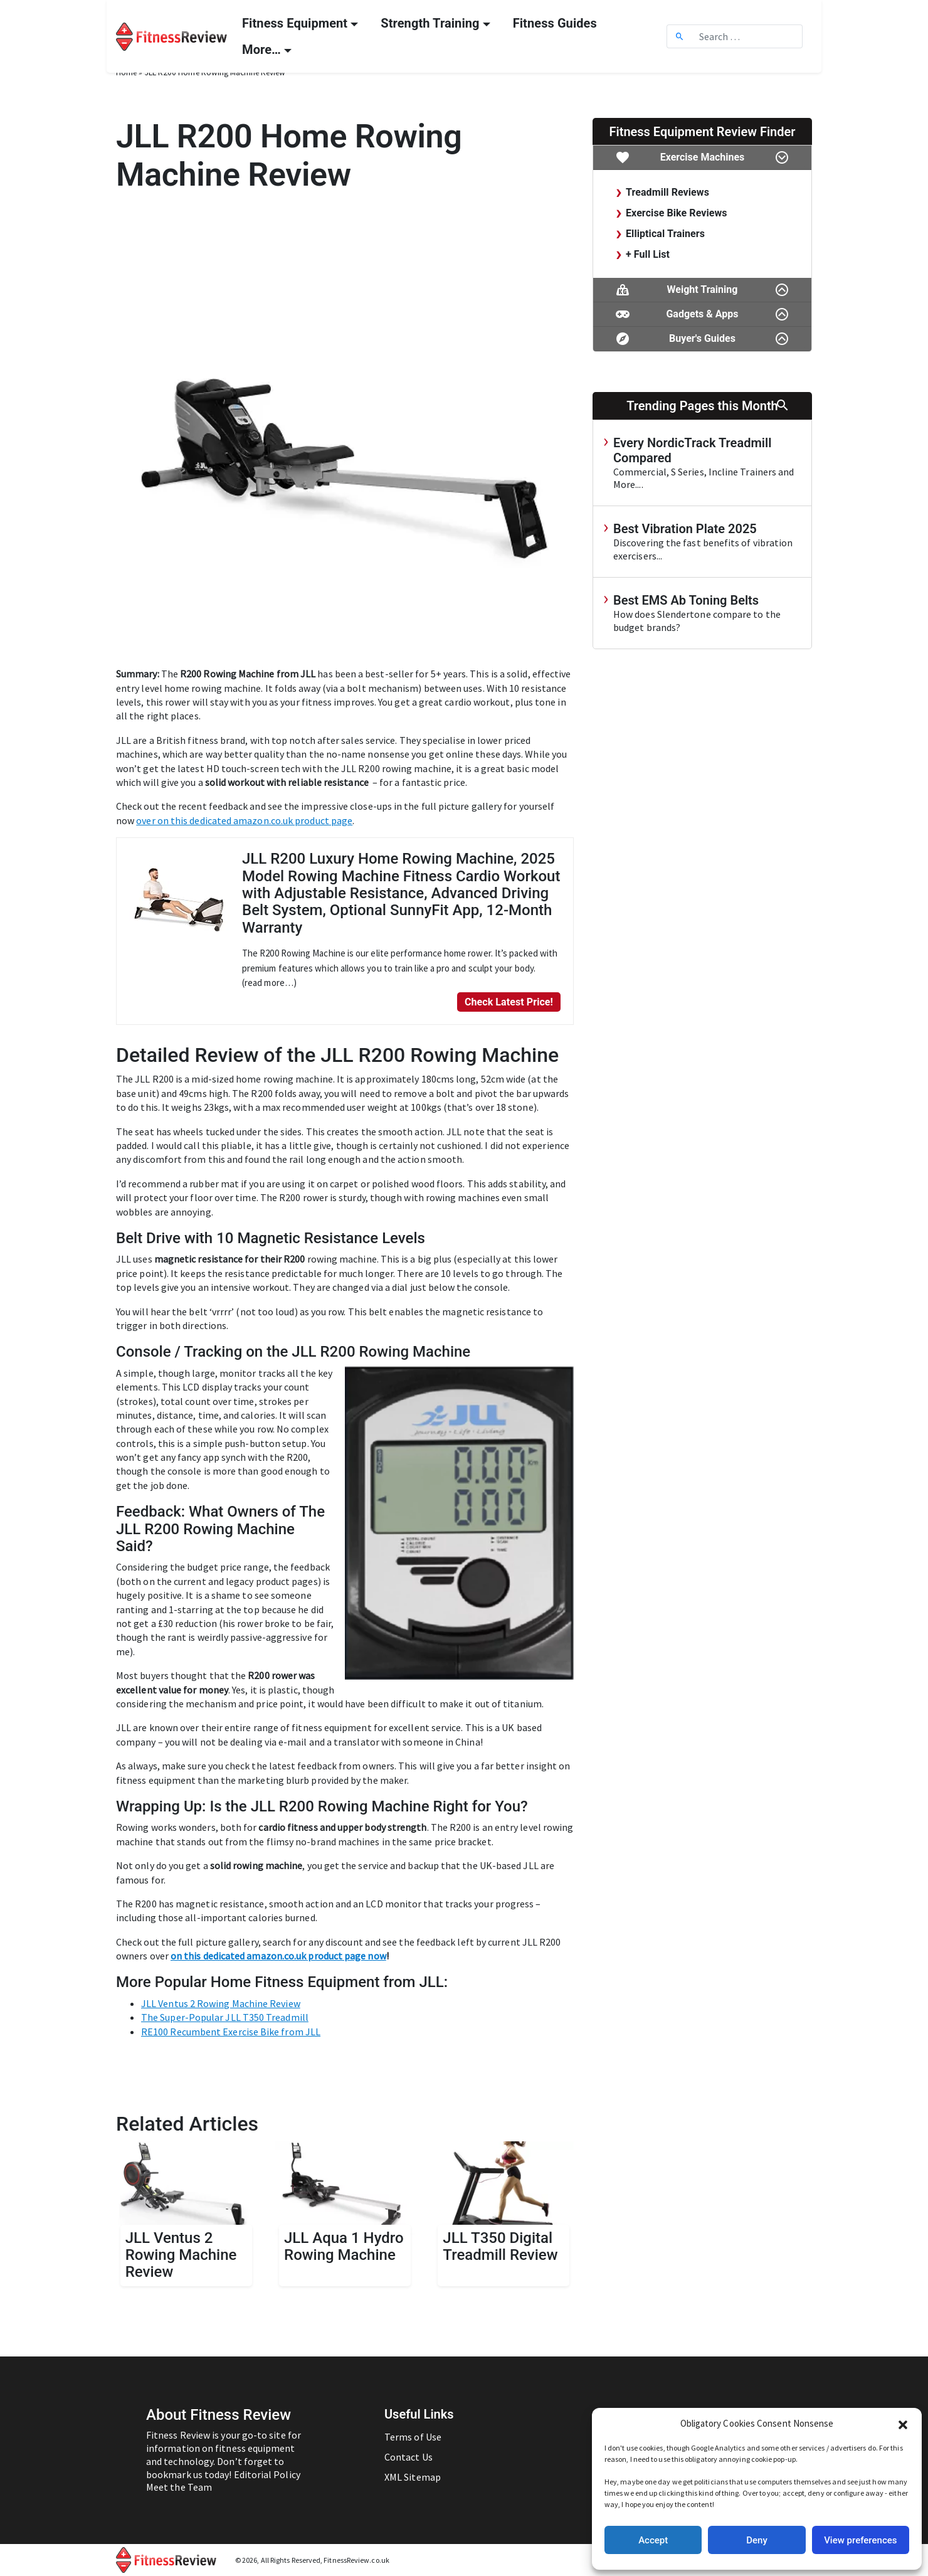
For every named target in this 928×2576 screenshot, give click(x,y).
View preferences (860, 2540)
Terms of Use (412, 2436)
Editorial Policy (267, 2474)
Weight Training (702, 290)
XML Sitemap (412, 2477)
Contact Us (408, 2457)
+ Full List (648, 254)
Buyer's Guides (702, 339)
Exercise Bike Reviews (676, 213)
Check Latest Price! (509, 1002)
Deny (756, 2540)
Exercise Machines (702, 158)
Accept (653, 2540)
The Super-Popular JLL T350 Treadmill (224, 2017)
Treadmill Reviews (667, 192)
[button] (903, 2423)
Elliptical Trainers (665, 234)
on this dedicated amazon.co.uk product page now (278, 1955)
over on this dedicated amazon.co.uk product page (244, 820)
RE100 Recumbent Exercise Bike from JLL (230, 2031)
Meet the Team (179, 2487)
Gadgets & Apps (702, 314)
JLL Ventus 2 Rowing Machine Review (220, 2003)
